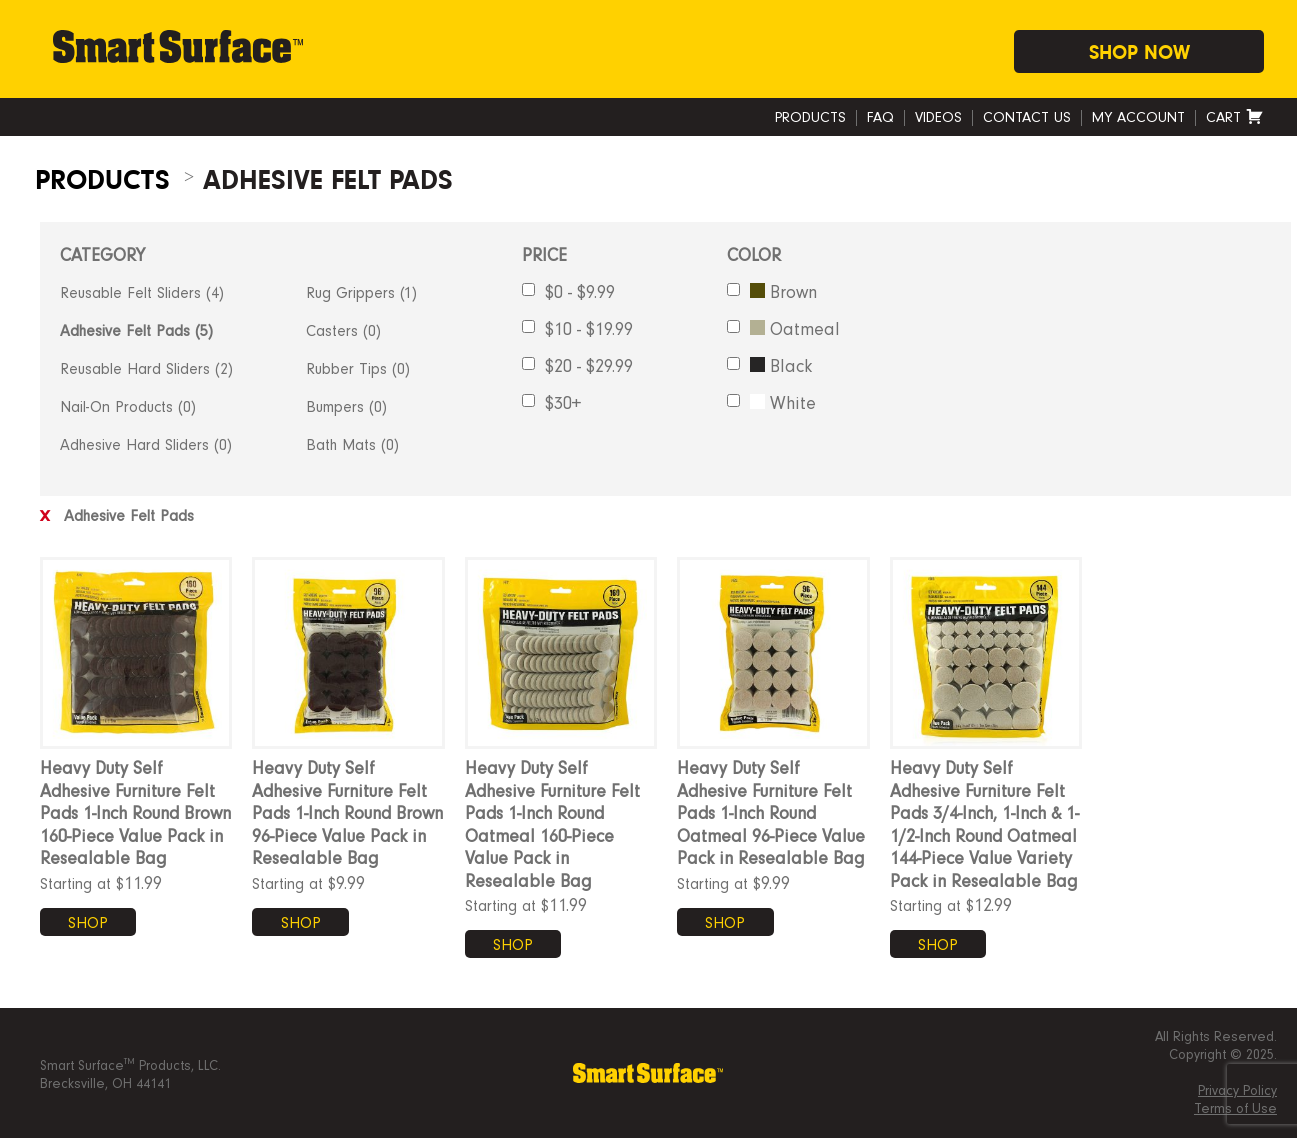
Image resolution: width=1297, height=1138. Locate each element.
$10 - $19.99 (577, 329)
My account (1138, 118)
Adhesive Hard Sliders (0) (146, 445)
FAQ (880, 118)
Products (810, 118)
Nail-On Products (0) (128, 407)
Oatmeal (783, 329)
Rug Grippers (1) (361, 293)
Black (769, 366)
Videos (938, 118)
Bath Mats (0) (352, 445)
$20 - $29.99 (577, 366)
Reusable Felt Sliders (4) (142, 293)
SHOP (88, 923)
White (771, 403)
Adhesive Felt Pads (117, 516)
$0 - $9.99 (568, 292)
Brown (772, 292)
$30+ (551, 403)
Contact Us (1027, 118)
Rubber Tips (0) (358, 369)
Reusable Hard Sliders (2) (146, 369)
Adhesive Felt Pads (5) (136, 331)
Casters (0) (343, 331)
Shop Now (1139, 52)
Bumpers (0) (346, 407)
